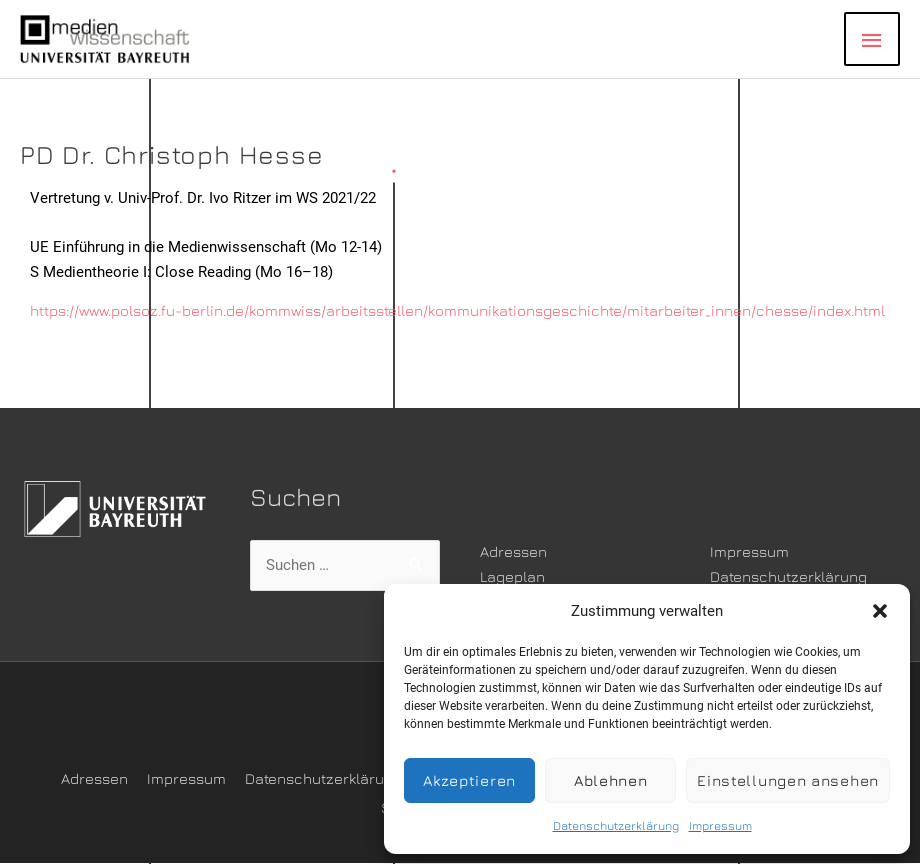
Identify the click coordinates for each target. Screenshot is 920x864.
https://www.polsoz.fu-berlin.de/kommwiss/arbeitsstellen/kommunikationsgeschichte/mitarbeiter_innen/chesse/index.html (460, 310)
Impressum (720, 825)
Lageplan (513, 576)
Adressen (513, 551)
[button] (880, 611)
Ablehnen (611, 780)
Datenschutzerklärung (616, 825)
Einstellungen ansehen (788, 780)
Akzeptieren (469, 780)
